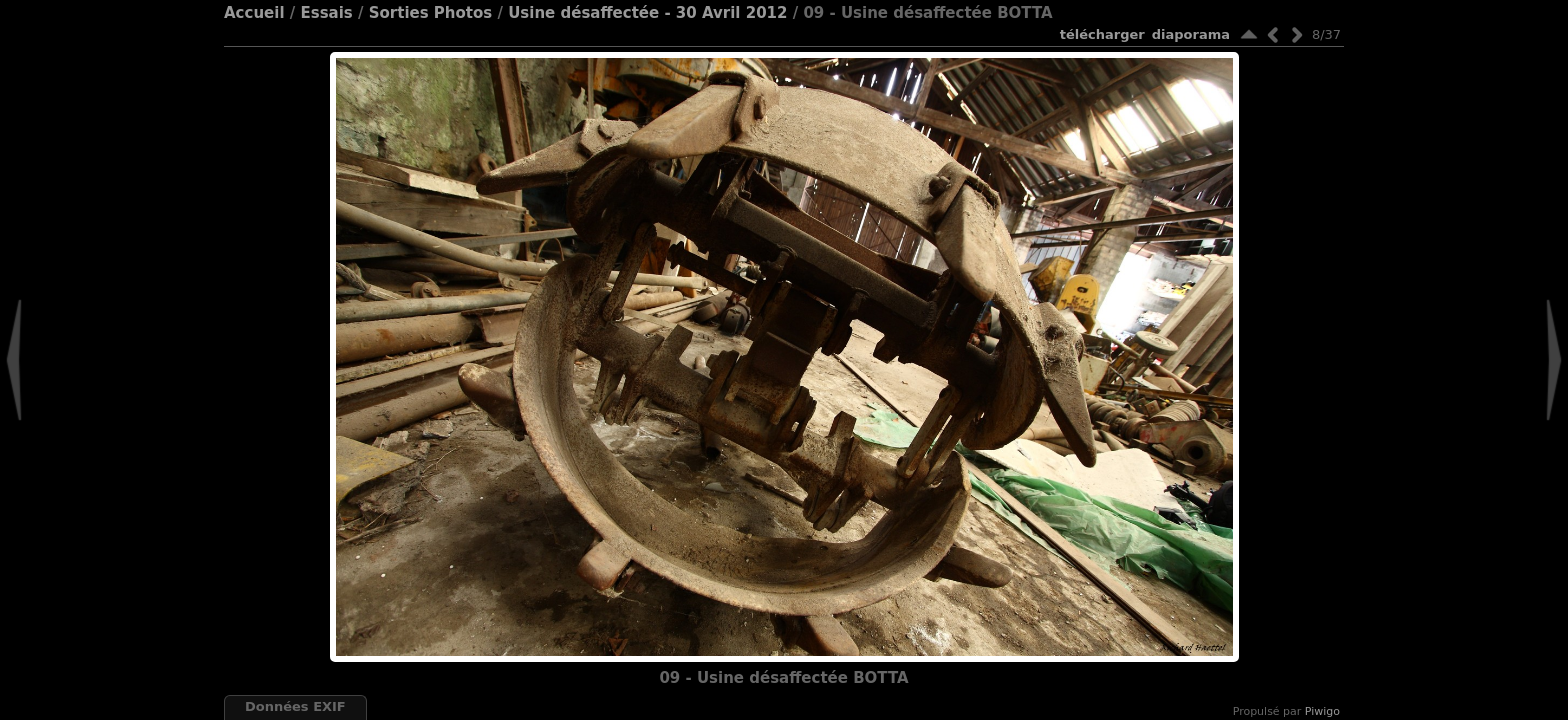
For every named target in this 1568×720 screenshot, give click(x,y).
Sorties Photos (431, 13)
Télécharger (1102, 34)
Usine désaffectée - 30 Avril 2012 (647, 13)
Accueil (254, 13)
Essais (326, 13)
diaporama (1191, 34)
